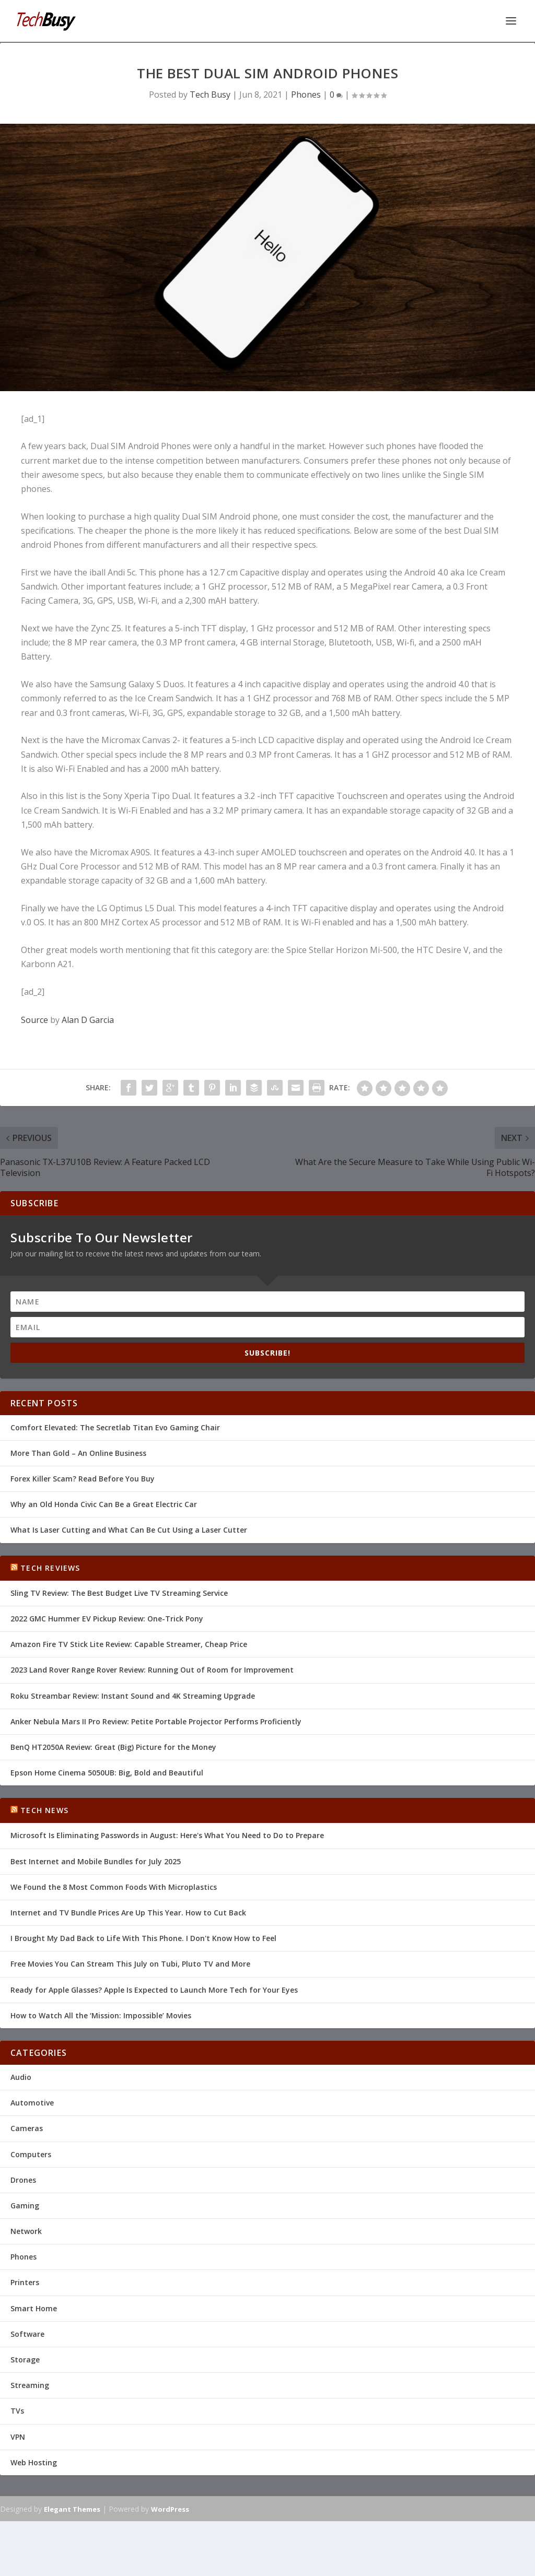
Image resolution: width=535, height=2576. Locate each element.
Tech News (44, 1809)
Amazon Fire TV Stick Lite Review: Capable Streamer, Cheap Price (128, 1643)
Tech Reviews (50, 1567)
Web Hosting (33, 2461)
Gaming (24, 2204)
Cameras (26, 2127)
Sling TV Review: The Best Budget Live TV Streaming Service (119, 1592)
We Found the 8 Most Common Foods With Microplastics (113, 1886)
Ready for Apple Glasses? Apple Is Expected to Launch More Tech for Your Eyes (154, 1989)
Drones (23, 2179)
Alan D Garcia (88, 1019)
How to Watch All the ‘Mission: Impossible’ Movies (100, 2014)
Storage (25, 2358)
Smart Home (33, 2307)
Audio (20, 2076)
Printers (24, 2281)
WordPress (170, 2508)
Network (26, 2230)
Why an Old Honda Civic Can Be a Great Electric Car (103, 1503)
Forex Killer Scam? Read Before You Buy (82, 1478)
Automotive (32, 2102)
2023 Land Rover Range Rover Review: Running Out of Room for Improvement (152, 1669)
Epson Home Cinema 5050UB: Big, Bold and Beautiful (106, 1772)
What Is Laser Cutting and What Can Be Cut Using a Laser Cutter (128, 1529)
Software (27, 2333)
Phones (306, 93)
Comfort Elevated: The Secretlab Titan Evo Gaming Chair (115, 1426)
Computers (30, 2153)
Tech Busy (210, 93)
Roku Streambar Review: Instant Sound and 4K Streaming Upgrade (132, 1695)
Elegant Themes (72, 2508)
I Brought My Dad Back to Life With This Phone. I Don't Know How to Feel (143, 1937)
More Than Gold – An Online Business (78, 1452)
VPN (17, 2436)
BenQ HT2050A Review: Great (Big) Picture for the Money (113, 1746)
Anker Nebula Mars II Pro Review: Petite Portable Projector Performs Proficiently (155, 1720)
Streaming (29, 2384)
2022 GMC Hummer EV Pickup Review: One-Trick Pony (106, 1617)
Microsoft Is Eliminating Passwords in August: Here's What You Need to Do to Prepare (167, 1834)
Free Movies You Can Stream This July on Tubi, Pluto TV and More (130, 1963)
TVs (17, 2410)
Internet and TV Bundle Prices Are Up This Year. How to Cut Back (128, 1911)
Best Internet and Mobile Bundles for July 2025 (95, 1860)
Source (34, 1019)
